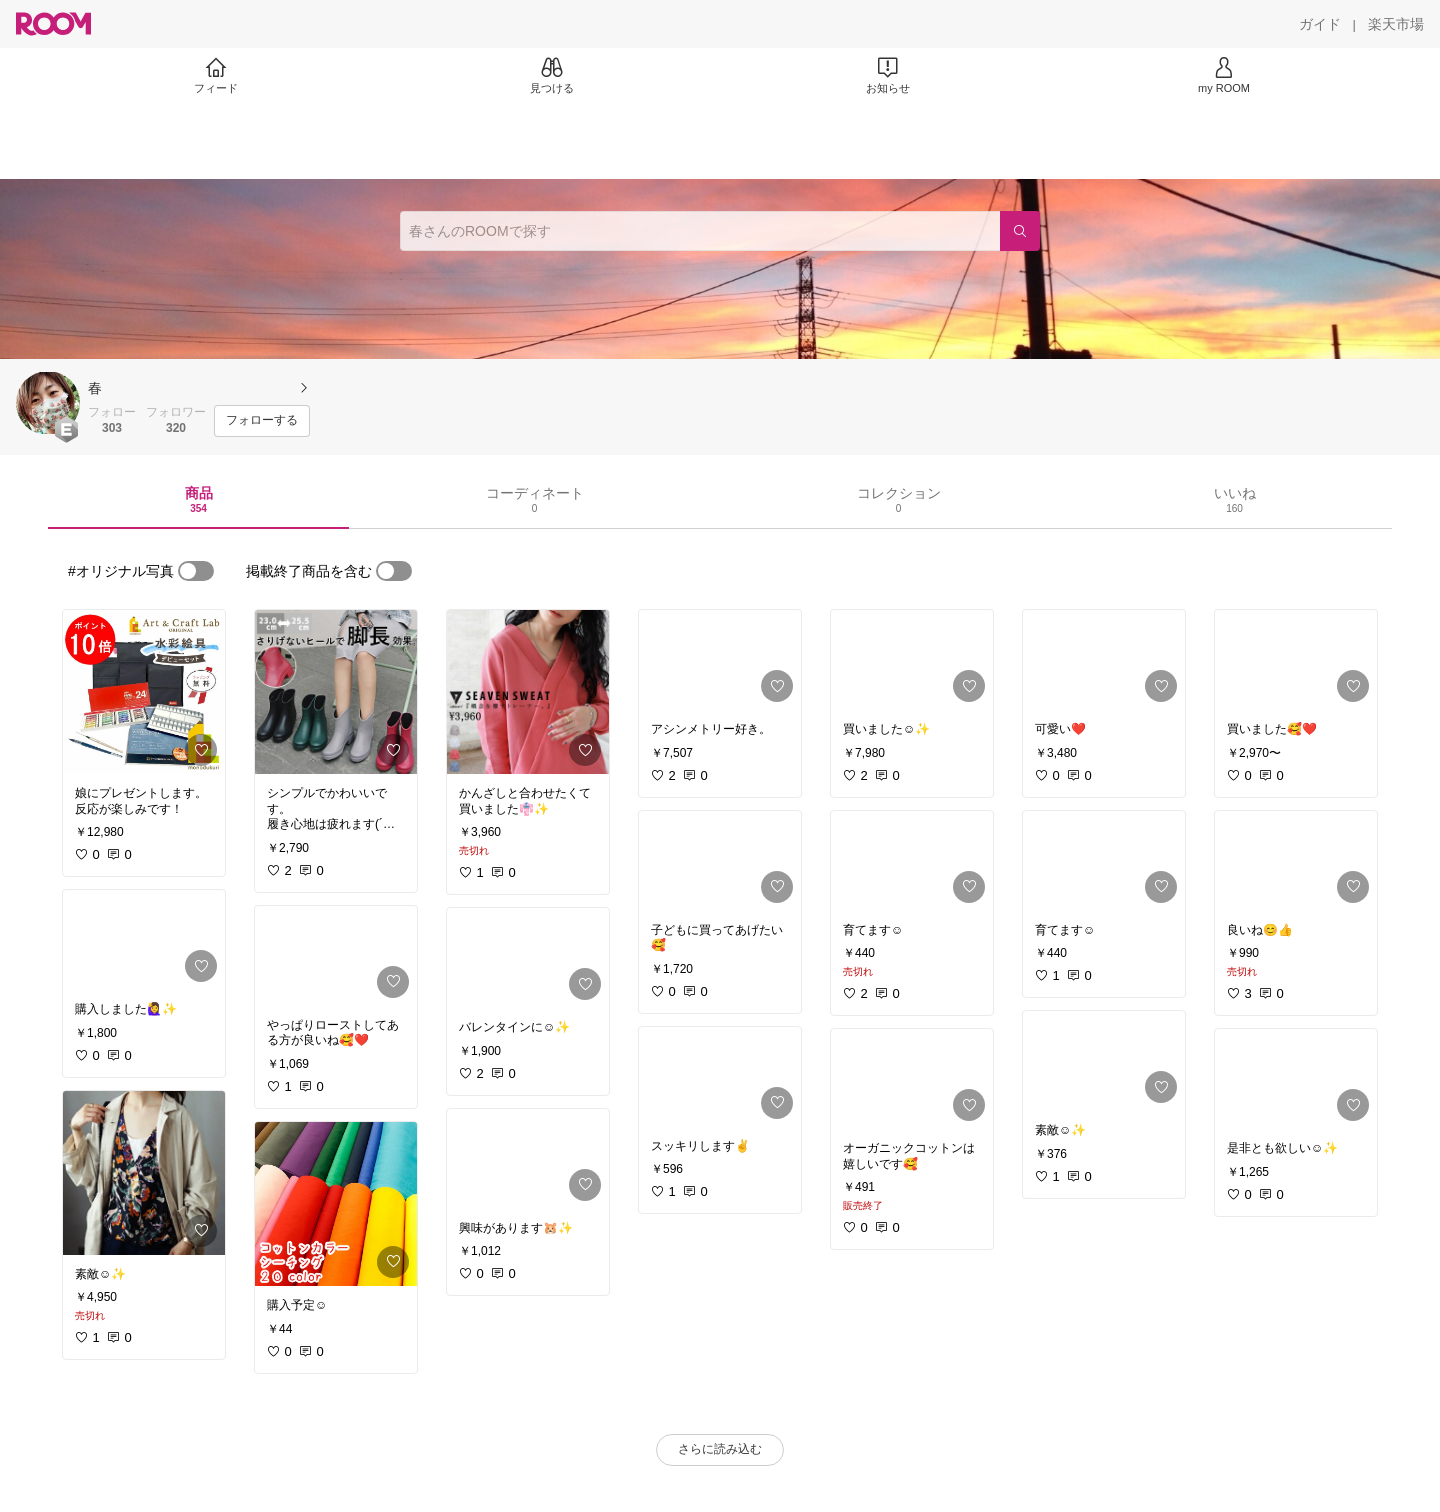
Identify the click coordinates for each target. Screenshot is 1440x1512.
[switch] (196, 571)
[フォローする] (262, 421)
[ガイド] (1320, 24)
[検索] (1020, 231)
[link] (144, 692)
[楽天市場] (1396, 24)
